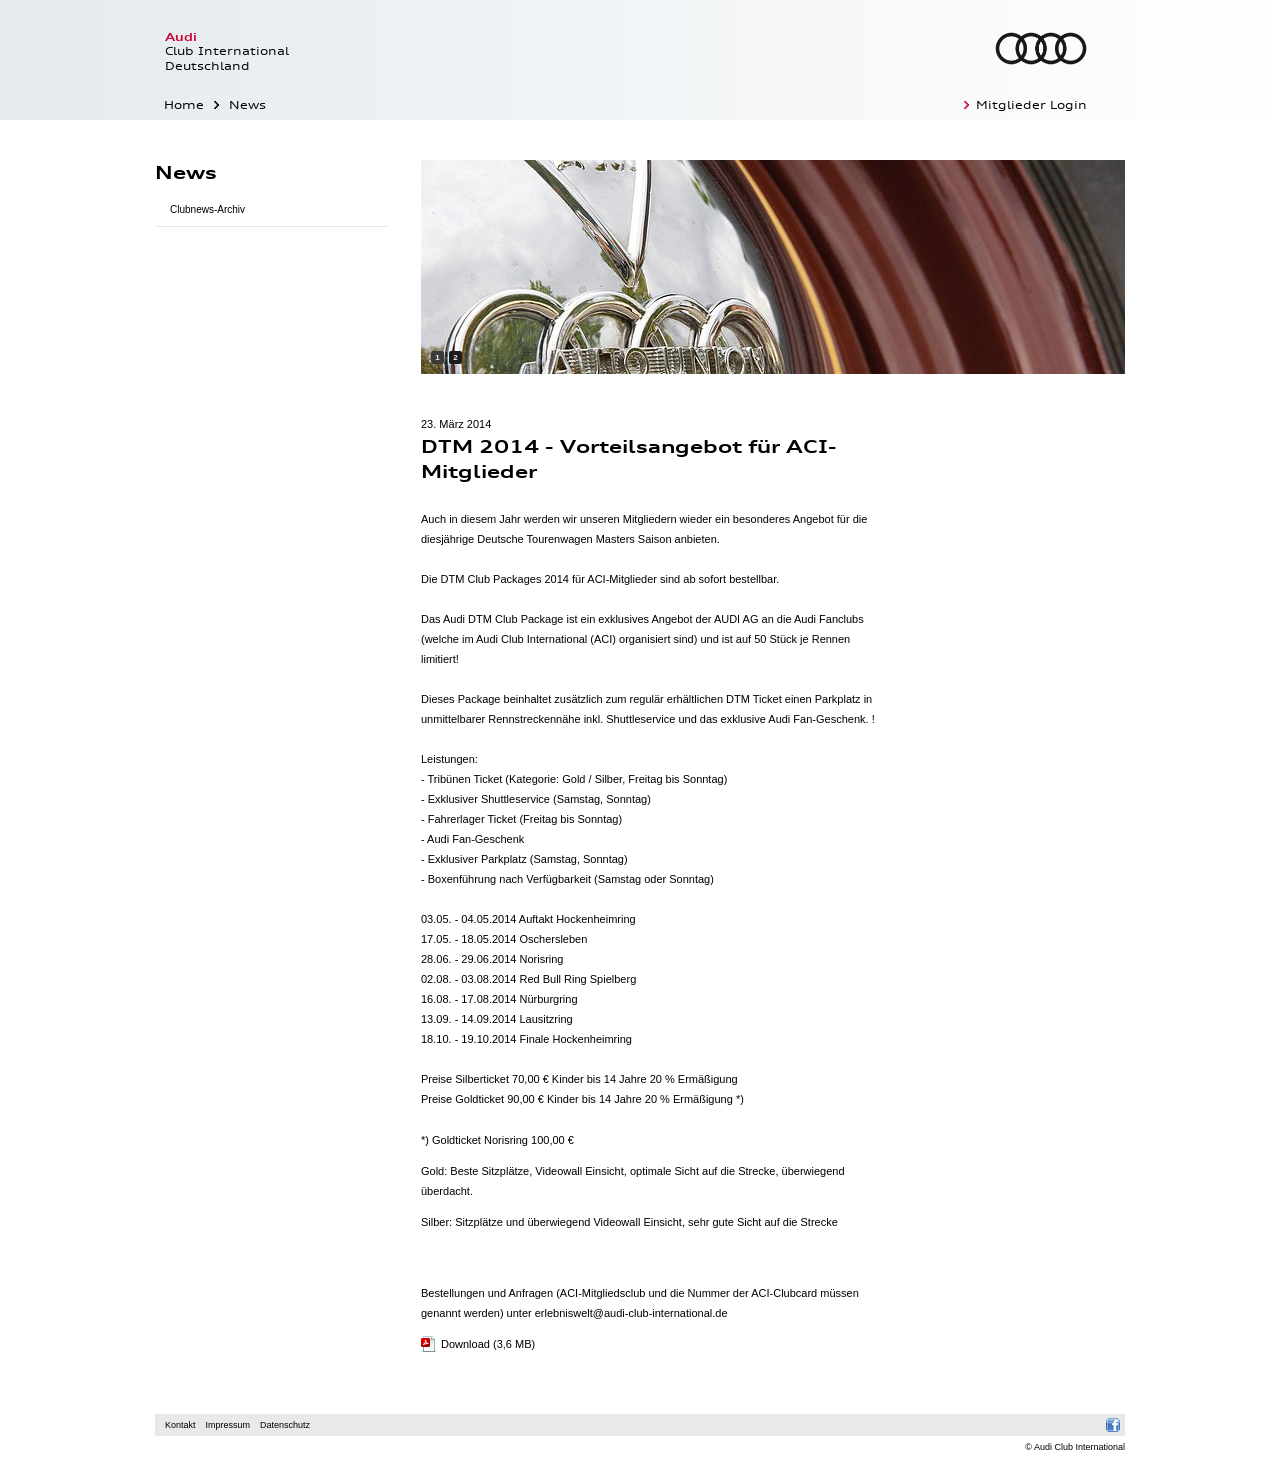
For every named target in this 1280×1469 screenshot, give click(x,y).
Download (488, 1344)
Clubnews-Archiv (207, 209)
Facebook (1113, 1425)
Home (184, 105)
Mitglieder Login (1031, 105)
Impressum (228, 1425)
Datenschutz (285, 1425)
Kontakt (180, 1425)
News (247, 105)
